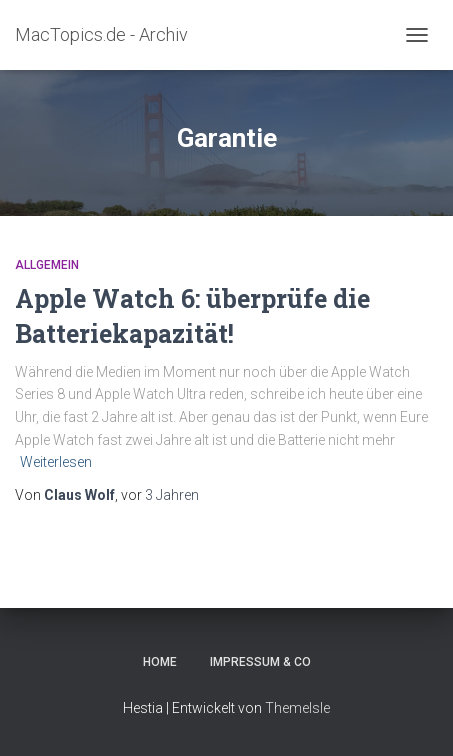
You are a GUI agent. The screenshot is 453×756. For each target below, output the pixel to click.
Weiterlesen (56, 462)
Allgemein (47, 265)
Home (160, 662)
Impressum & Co (260, 662)
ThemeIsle (297, 708)
